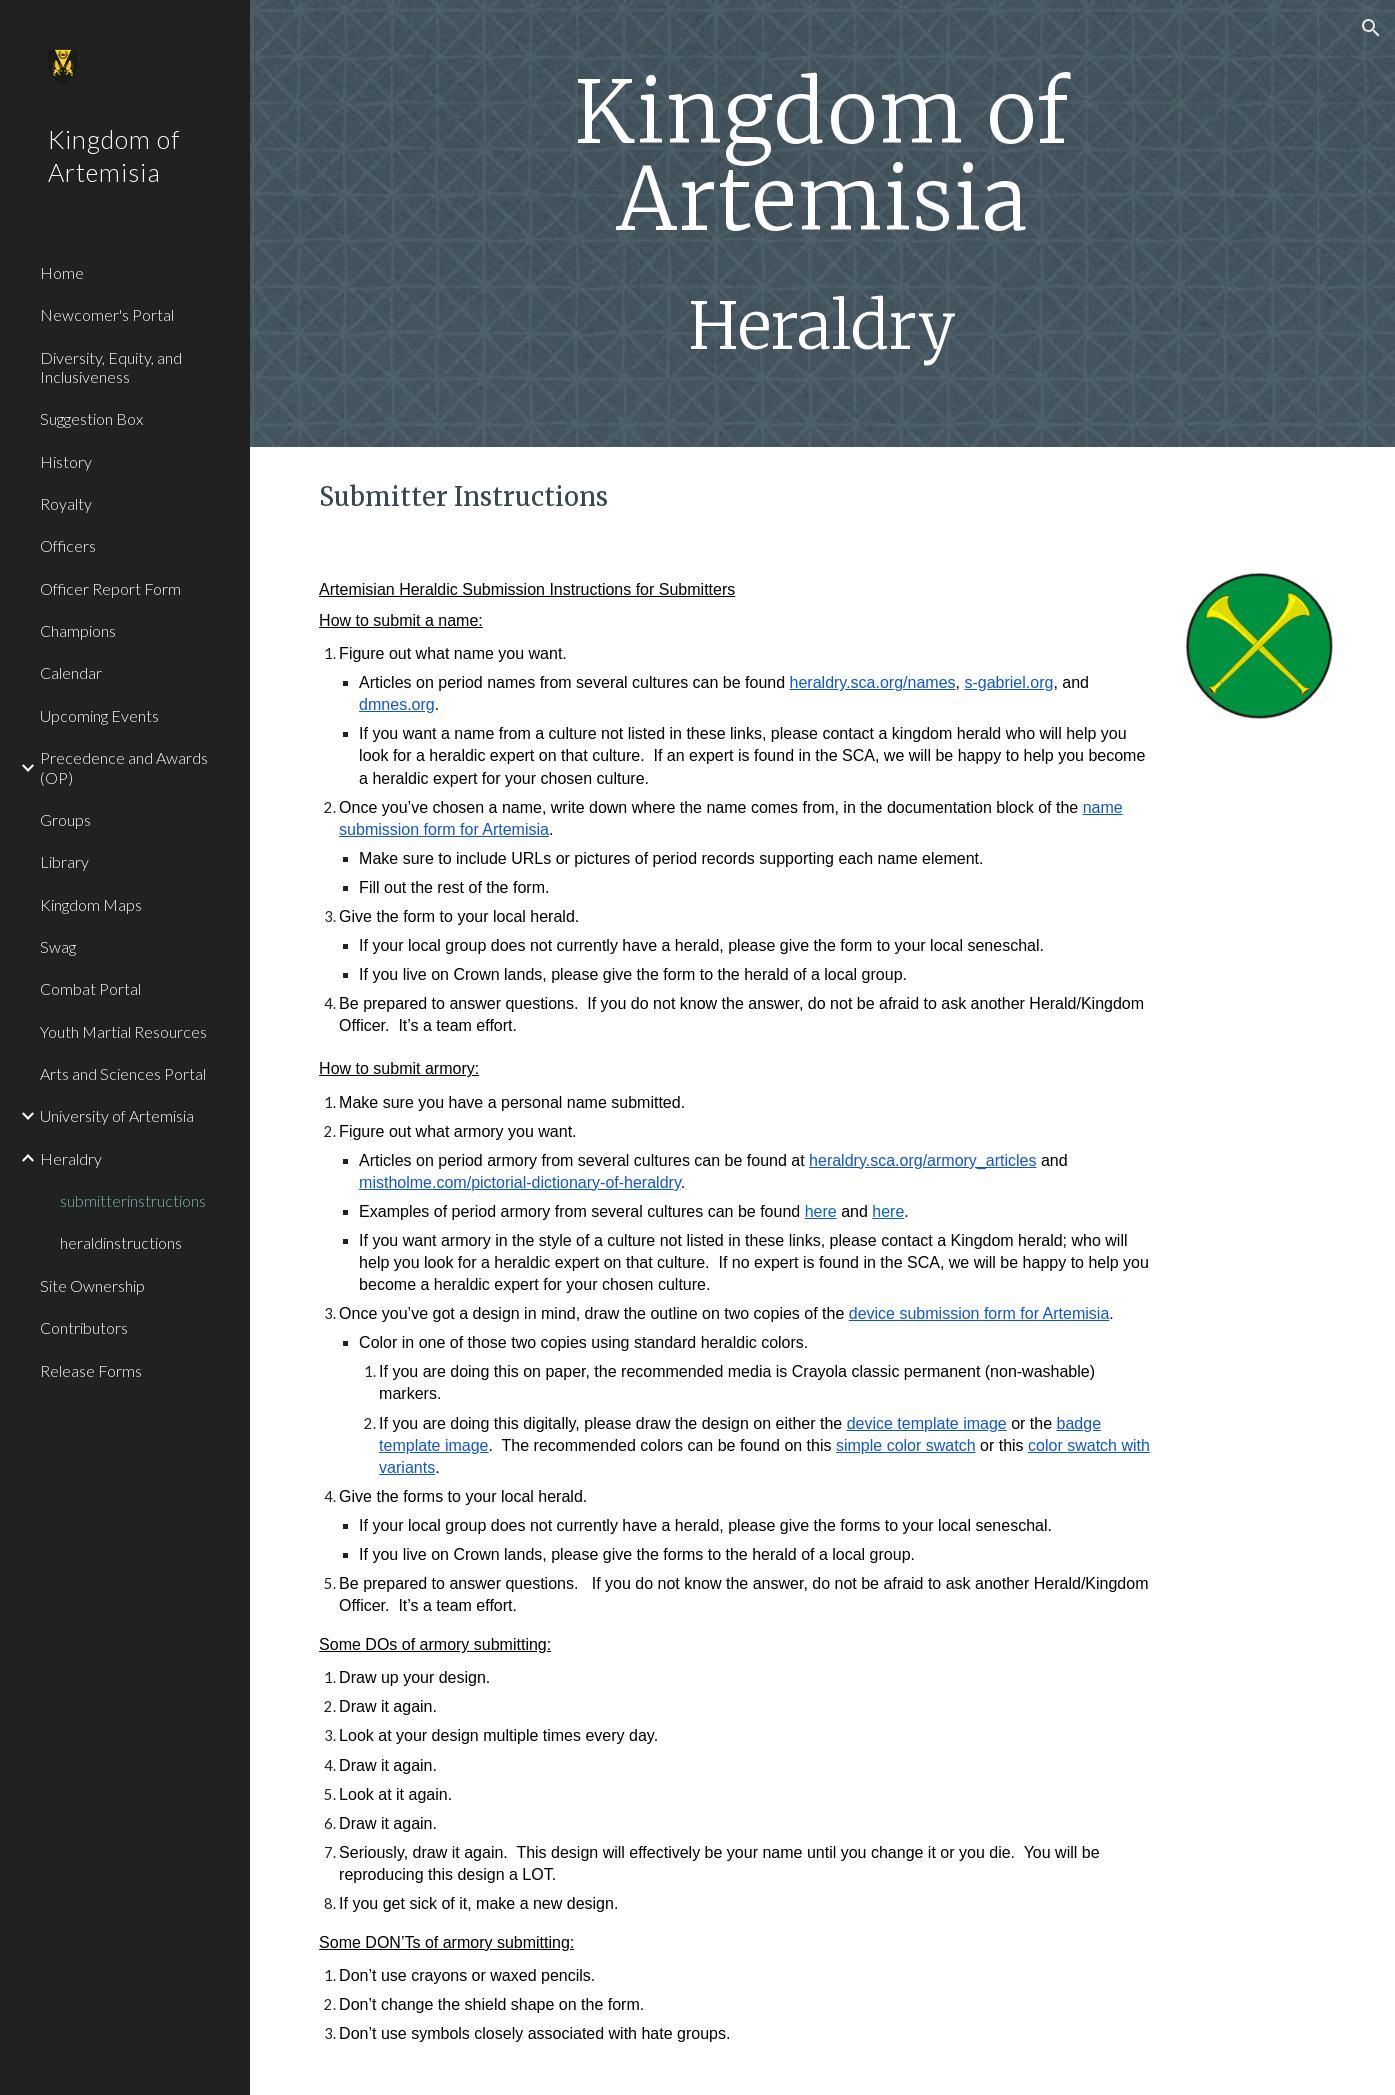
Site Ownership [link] (92, 1285)
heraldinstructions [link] (121, 1242)
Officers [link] (68, 545)
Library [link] (64, 861)
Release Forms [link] (91, 1370)
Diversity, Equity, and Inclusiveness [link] (111, 367)
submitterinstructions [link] (133, 1200)
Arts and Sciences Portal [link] (123, 1073)
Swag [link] (58, 946)
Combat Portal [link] (90, 988)
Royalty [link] (66, 503)
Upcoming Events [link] (99, 715)
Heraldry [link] (71, 1158)
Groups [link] (65, 819)
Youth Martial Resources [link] (123, 1031)
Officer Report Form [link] (110, 588)
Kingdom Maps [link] (91, 904)
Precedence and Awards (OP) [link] (124, 767)
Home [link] (62, 272)
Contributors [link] (84, 1327)
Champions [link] (78, 630)
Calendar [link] (71, 672)
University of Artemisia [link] (117, 1115)
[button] (1371, 28)
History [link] (66, 461)
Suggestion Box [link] (91, 418)
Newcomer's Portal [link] (107, 314)
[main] (822, 223)
